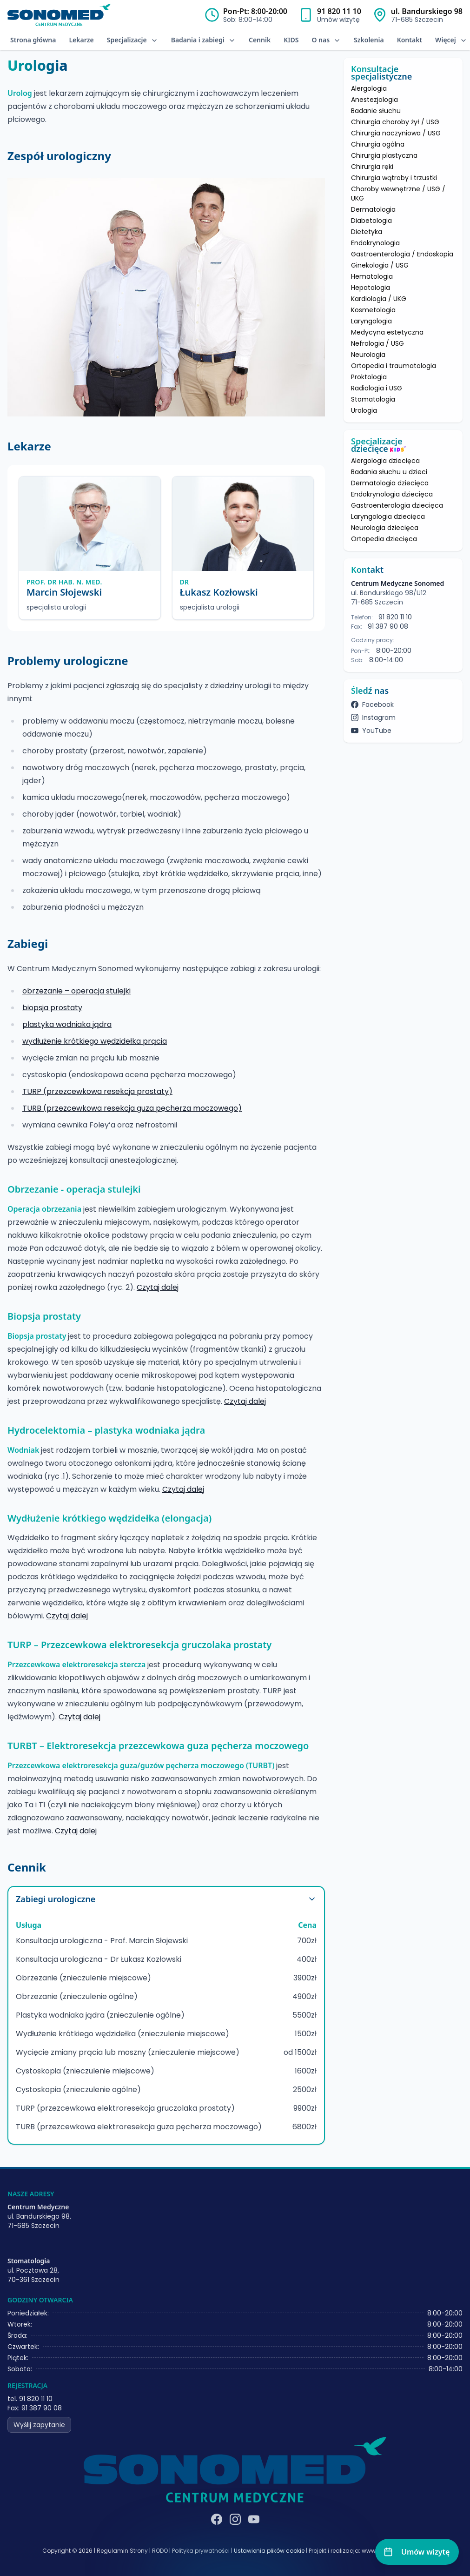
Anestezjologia (374, 99)
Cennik (260, 39)
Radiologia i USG (376, 388)
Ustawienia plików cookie (269, 2551)
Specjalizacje (132, 39)
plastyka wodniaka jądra (67, 1024)
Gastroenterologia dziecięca (397, 505)
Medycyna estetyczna (387, 332)
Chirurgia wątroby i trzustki (394, 177)
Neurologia (368, 354)
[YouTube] (253, 2519)
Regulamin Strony (122, 2551)
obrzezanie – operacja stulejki (76, 991)
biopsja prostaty (52, 1007)
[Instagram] (235, 2519)
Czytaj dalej (158, 1287)
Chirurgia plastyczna (384, 155)
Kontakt (409, 39)
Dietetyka (366, 231)
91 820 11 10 (339, 11)
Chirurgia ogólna (377, 144)
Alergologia (369, 88)
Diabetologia (371, 220)
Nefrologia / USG (377, 343)
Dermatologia (373, 209)
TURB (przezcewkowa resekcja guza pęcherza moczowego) (132, 1108)
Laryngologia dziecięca (388, 516)
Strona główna (33, 39)
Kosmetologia (373, 310)
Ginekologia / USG (380, 265)
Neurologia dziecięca (384, 527)
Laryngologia (371, 321)
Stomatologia (373, 399)
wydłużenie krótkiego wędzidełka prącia (94, 1041)
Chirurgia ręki (372, 166)
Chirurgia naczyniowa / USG (396, 133)
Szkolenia (369, 39)
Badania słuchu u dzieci (389, 471)
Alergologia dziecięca (385, 460)
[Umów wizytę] (417, 2552)
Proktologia (369, 377)
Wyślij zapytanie (39, 2424)
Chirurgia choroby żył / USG (395, 122)
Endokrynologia (375, 243)
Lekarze (81, 39)
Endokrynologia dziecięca (392, 494)
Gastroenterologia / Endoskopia (402, 254)
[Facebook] (216, 2519)
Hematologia (372, 276)
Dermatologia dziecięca (390, 483)
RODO (160, 2551)
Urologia (364, 410)
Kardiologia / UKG (378, 298)
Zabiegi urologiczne (166, 1899)
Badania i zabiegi (203, 39)
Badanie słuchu (376, 110)
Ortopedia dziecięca (384, 538)
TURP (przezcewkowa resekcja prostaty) (97, 1091)
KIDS (291, 39)
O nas (326, 39)
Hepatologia (370, 287)
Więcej (451, 39)
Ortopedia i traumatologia (393, 365)
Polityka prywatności (201, 2551)
